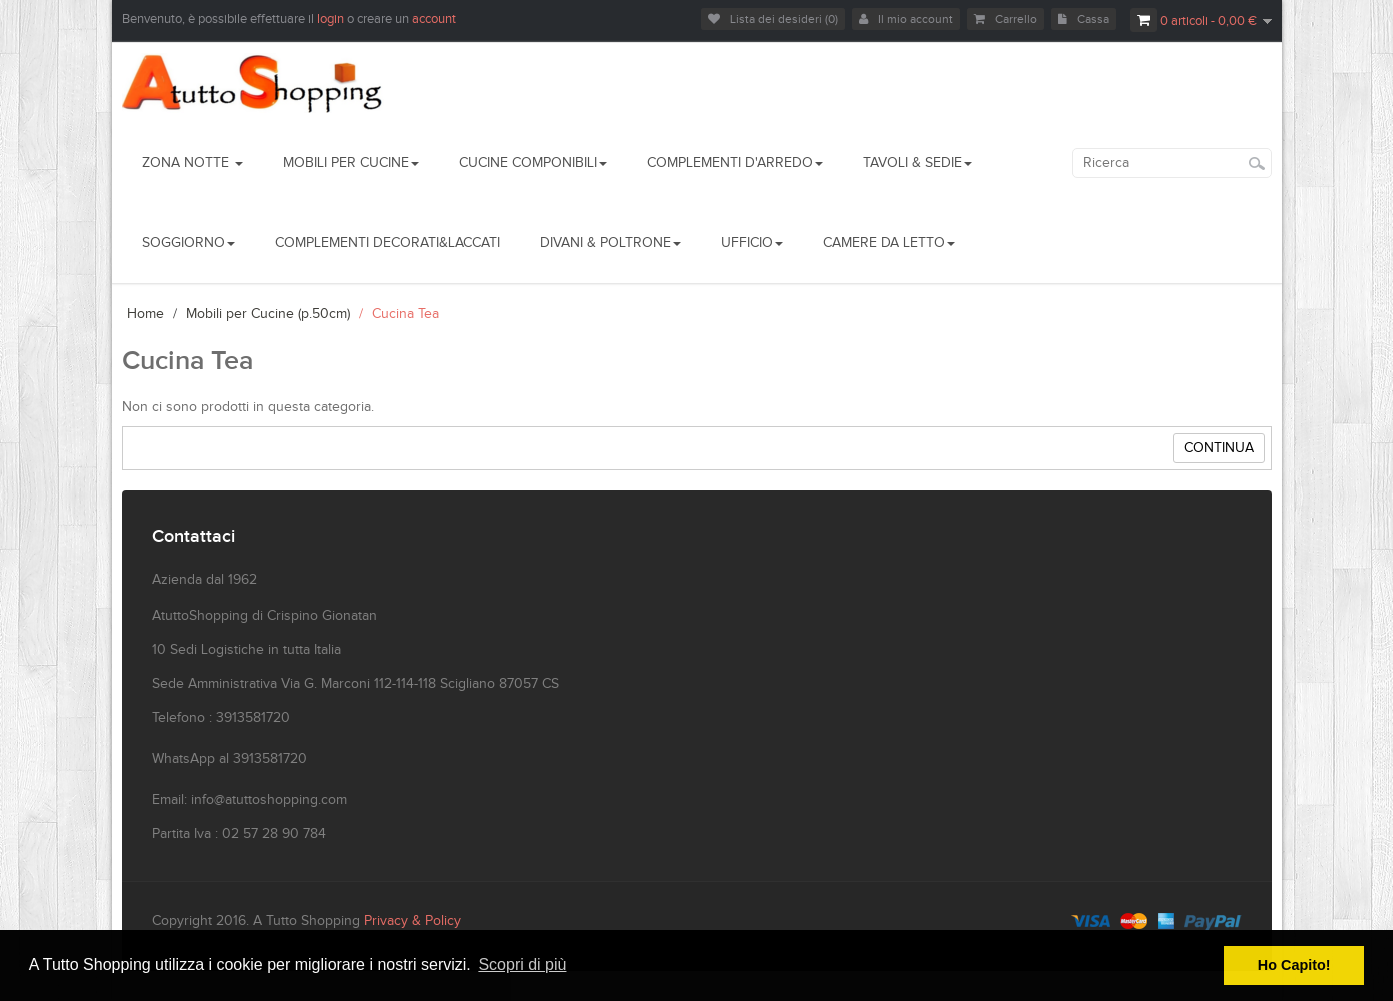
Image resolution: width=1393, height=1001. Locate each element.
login (332, 19)
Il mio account (906, 19)
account (434, 19)
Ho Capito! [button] (1294, 965)
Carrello (1005, 19)
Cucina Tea (405, 314)
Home (145, 314)
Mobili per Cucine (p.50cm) (268, 314)
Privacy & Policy (412, 921)
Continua (1219, 448)
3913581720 (270, 759)
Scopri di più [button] (522, 964)
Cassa (1083, 19)
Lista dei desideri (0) (773, 19)
